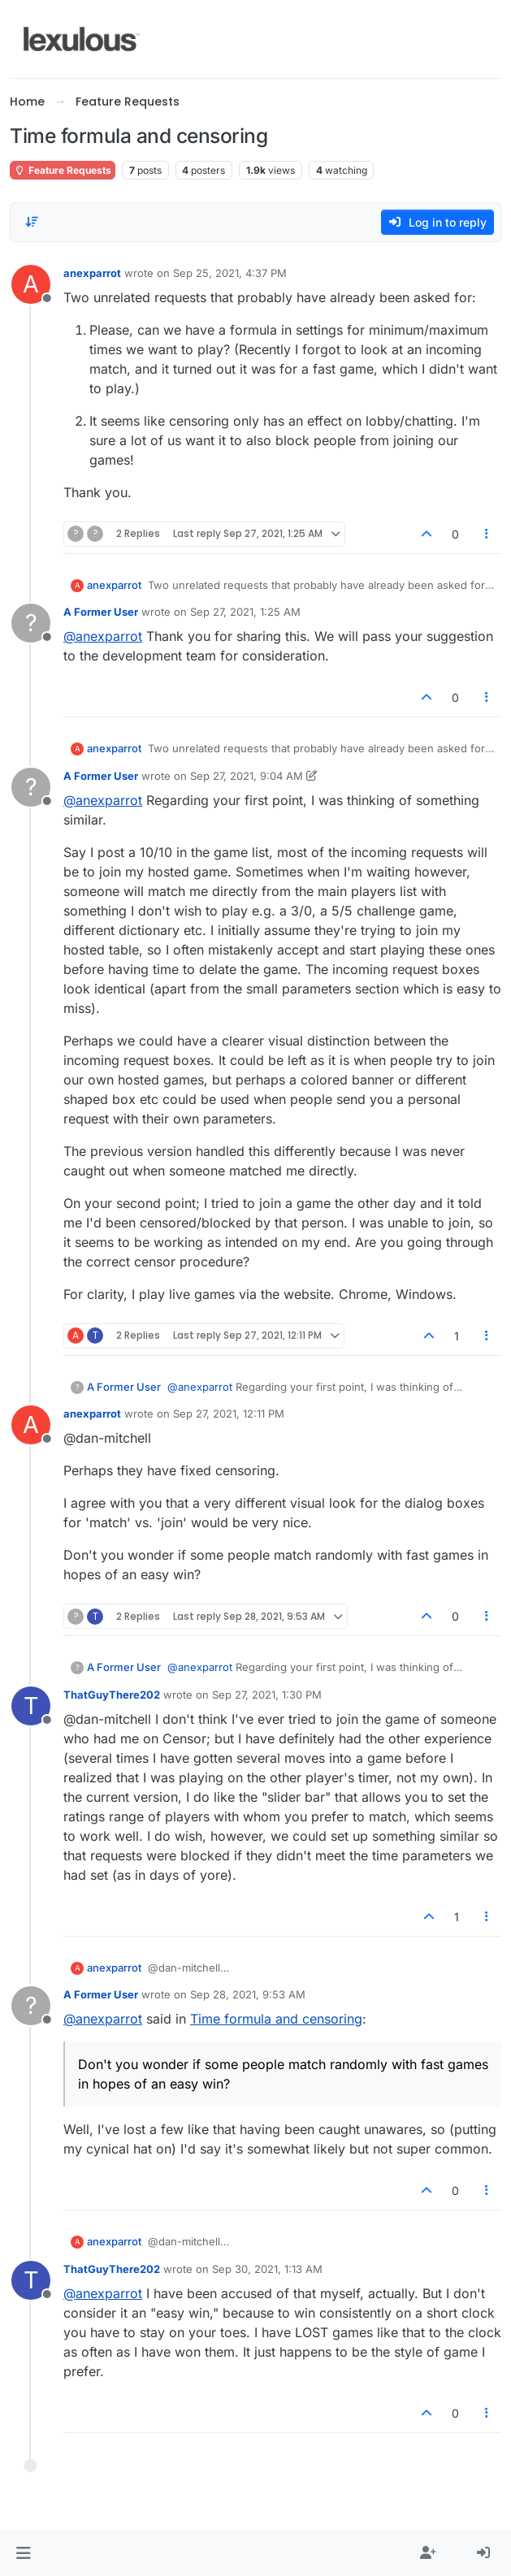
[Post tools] (487, 534)
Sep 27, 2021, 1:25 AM (245, 611)
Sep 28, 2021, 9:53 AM (247, 1994)
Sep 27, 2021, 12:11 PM (228, 1413)
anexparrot (92, 272)
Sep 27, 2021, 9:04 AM (246, 775)
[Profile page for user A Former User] (30, 623)
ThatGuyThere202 (111, 1694)
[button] (23, 2553)
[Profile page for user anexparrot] (30, 284)
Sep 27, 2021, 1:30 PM (267, 1694)
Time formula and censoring (276, 2019)
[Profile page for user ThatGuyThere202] (30, 1705)
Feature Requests (62, 170)
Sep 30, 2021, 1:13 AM (267, 2268)
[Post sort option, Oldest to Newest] (31, 222)
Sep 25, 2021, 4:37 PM (230, 272)
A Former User (100, 611)
